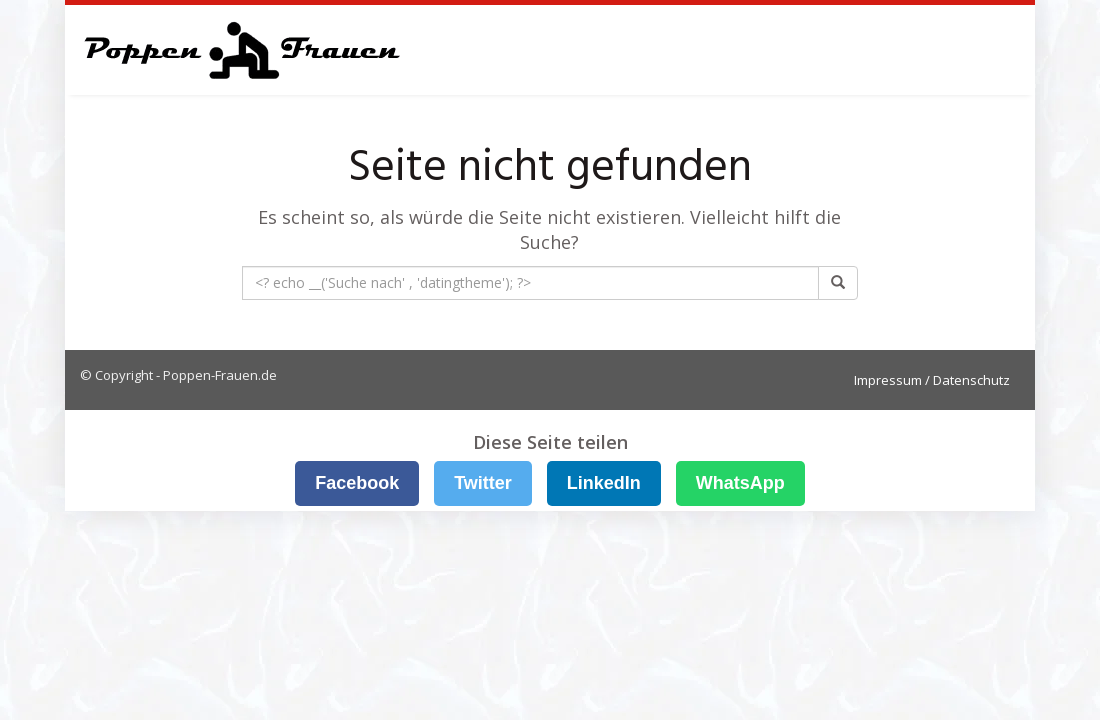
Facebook (357, 483)
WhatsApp (740, 483)
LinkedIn (604, 483)
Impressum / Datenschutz (932, 380)
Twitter (483, 483)
